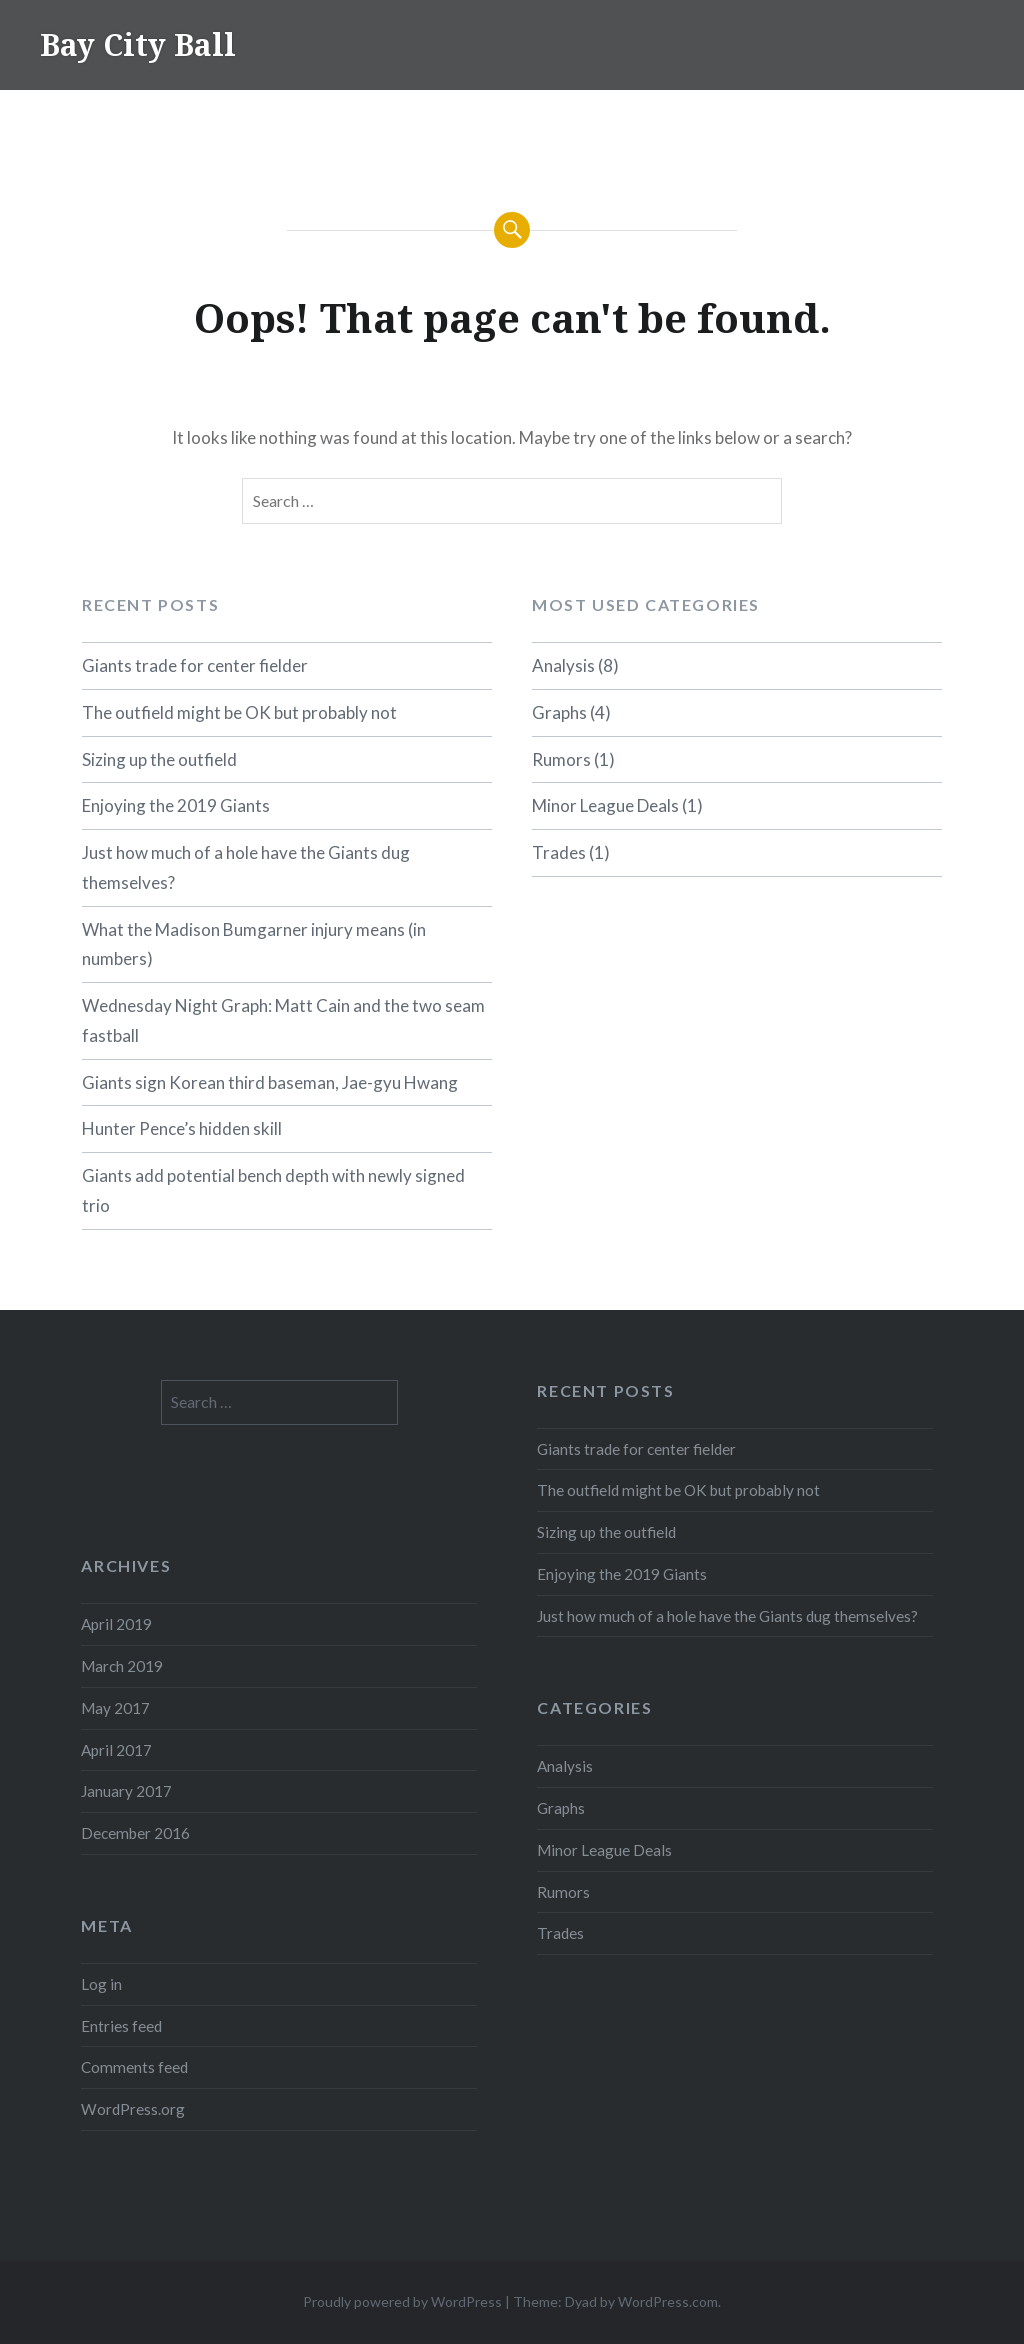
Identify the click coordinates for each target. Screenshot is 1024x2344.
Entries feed (121, 2026)
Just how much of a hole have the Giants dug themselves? (246, 867)
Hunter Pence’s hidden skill (182, 1128)
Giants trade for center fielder (195, 665)
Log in (101, 1984)
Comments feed (134, 2067)
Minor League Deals (605, 805)
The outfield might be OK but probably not (239, 712)
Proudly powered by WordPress (402, 2301)
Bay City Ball (138, 44)
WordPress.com (668, 2301)
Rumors (561, 759)
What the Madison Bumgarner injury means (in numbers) (254, 944)
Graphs (559, 712)
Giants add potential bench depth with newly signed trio (273, 1190)
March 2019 (122, 1666)
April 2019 (116, 1624)
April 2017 (116, 1750)
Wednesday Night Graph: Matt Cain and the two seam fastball (283, 1020)
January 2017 (126, 1791)
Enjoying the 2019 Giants (176, 805)
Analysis (563, 665)
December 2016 (135, 1833)
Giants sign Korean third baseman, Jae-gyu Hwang (270, 1082)
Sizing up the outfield (159, 759)
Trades (559, 852)
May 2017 (115, 1708)
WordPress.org (133, 2109)
